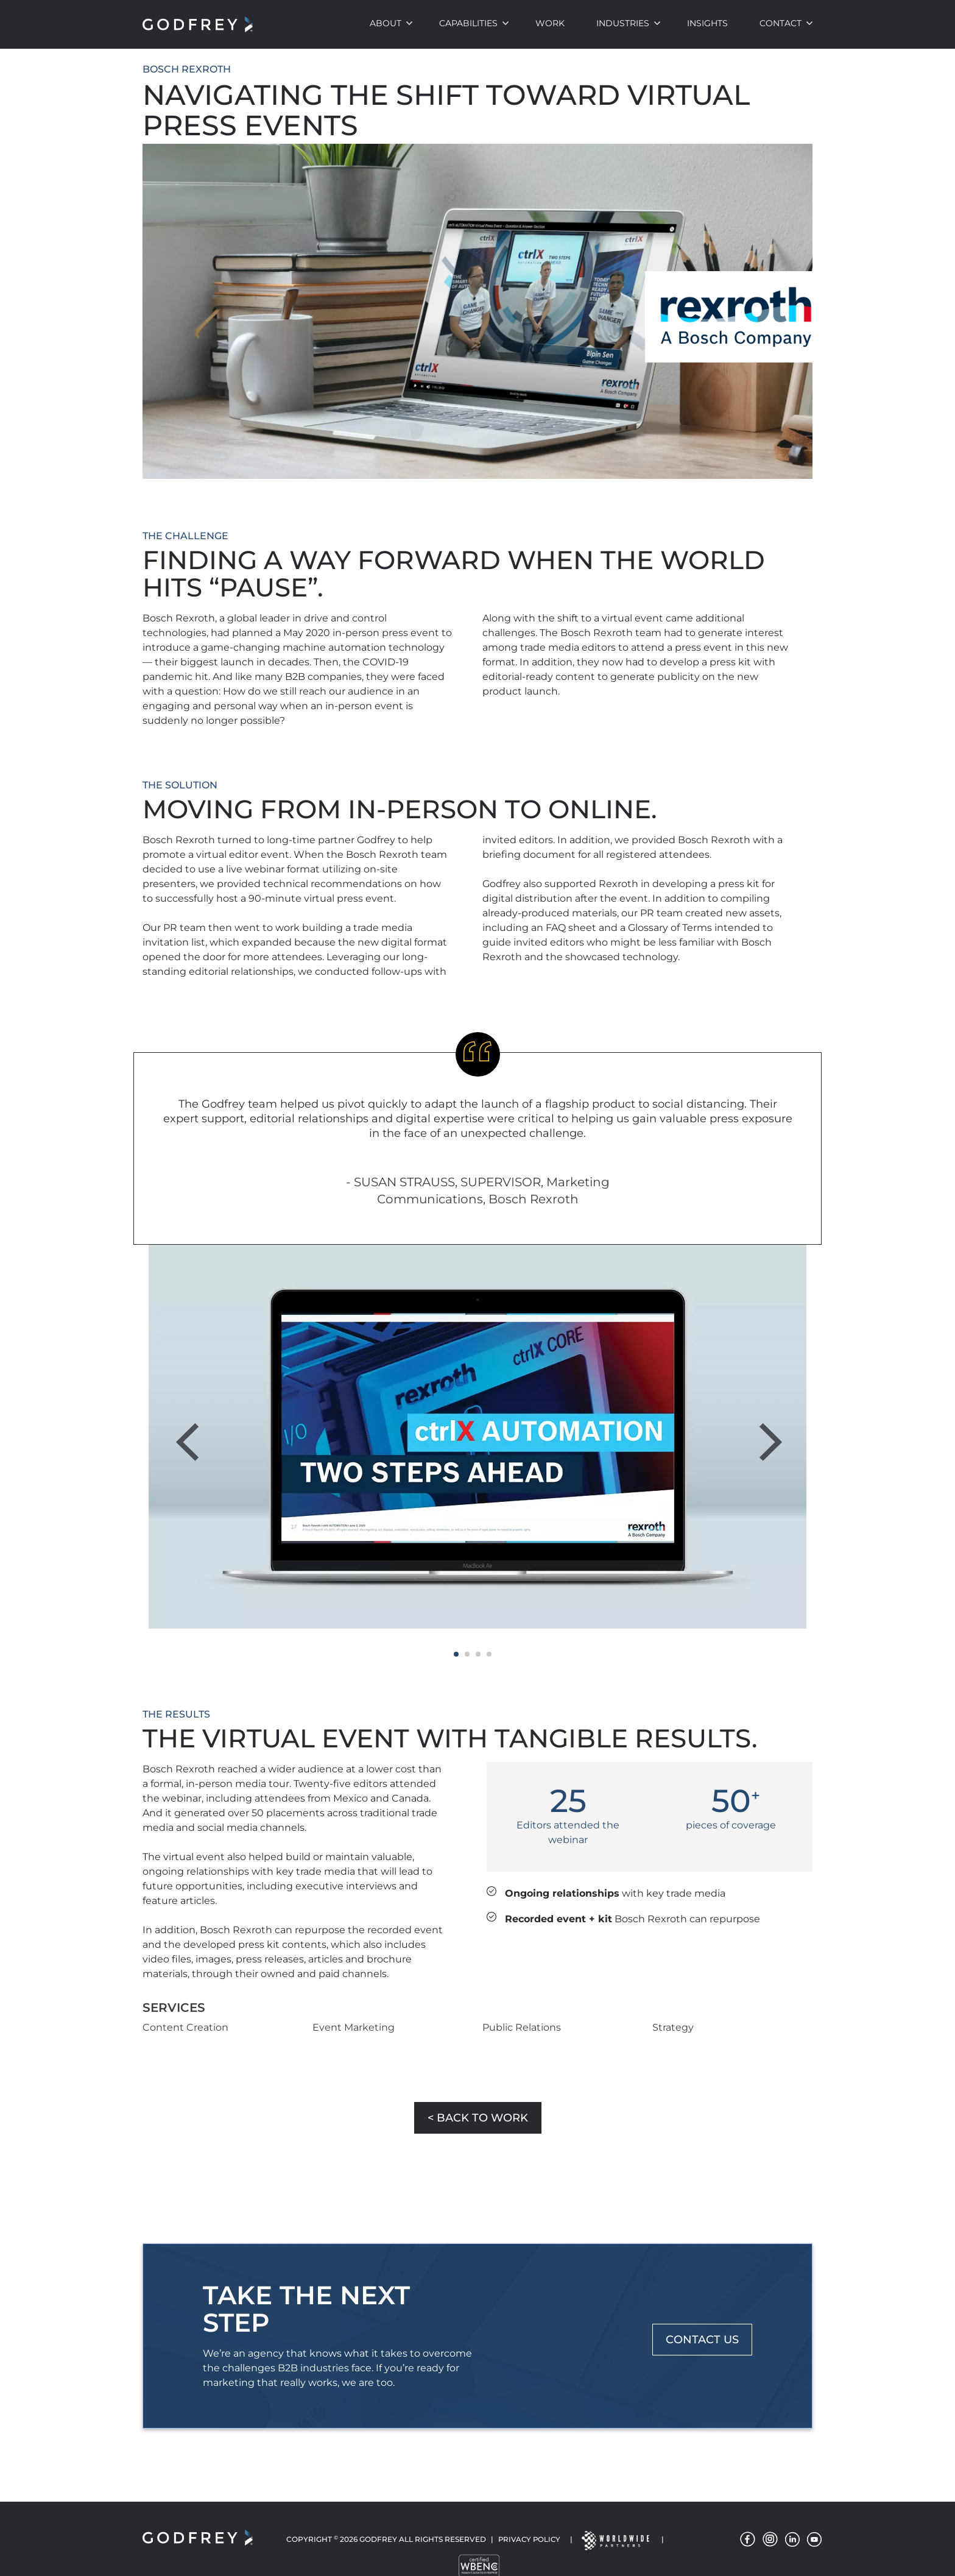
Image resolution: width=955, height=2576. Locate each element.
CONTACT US (702, 2339)
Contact (780, 23)
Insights (707, 23)
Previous (194, 1427)
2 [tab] (467, 1654)
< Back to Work (478, 2118)
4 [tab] (489, 1654)
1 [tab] (456, 1654)
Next (769, 1427)
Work (550, 23)
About (385, 23)
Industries (622, 23)
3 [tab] (478, 1654)
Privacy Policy (529, 2539)
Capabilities (468, 23)
